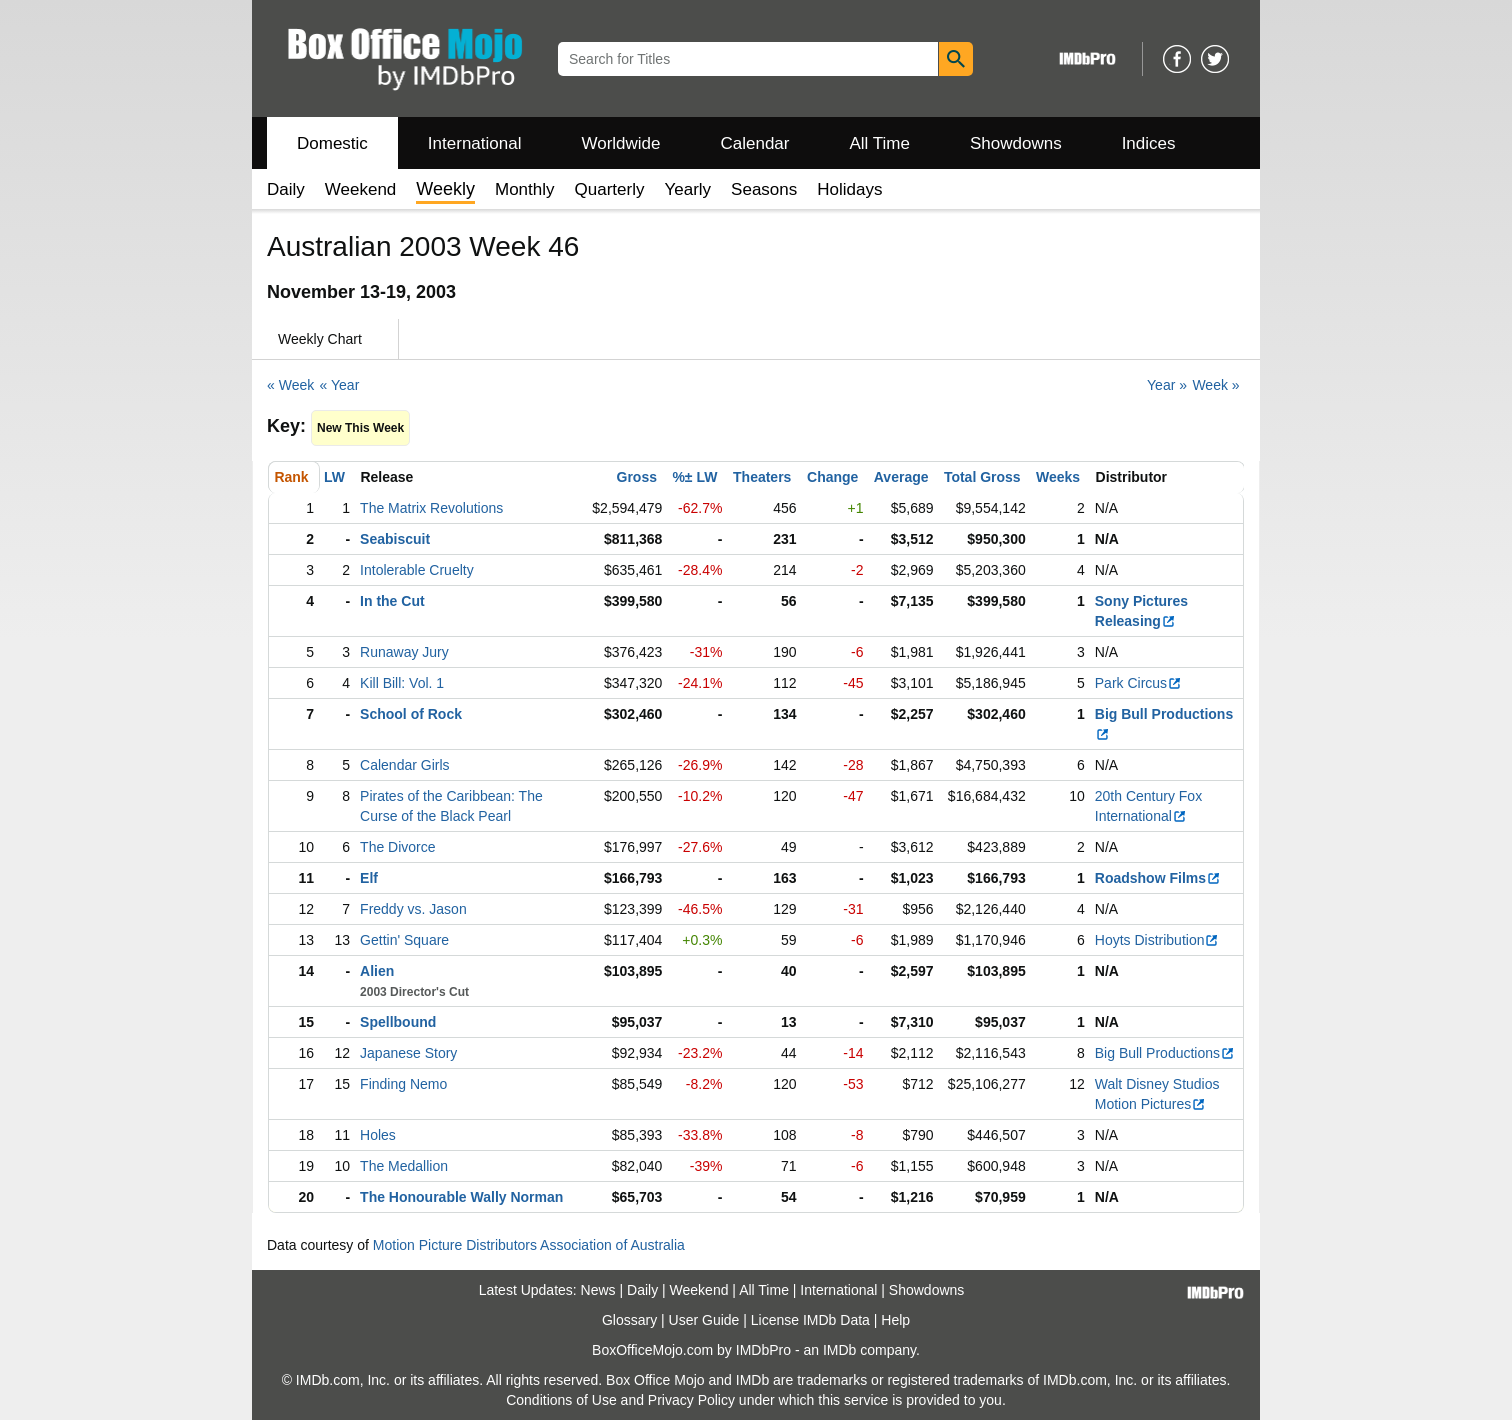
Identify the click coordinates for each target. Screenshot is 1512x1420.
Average (901, 477)
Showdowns (1016, 143)
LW (334, 477)
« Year (340, 385)
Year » (1167, 385)
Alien (377, 971)
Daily (286, 189)
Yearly (687, 189)
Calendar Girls (404, 765)
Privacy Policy (691, 1400)
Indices (1149, 143)
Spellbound (398, 1022)
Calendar (755, 143)
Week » (1215, 385)
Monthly (525, 189)
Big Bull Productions (1165, 1053)
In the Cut (392, 601)
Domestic (332, 143)
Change (832, 477)
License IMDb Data (810, 1320)
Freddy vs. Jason (413, 909)
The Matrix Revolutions (431, 508)
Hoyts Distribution (1157, 940)
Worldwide (620, 143)
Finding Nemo (403, 1084)
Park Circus (1138, 683)
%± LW (694, 477)
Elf (369, 878)
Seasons (764, 189)
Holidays (849, 189)
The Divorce (397, 847)
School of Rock (411, 714)
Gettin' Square (404, 940)
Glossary (629, 1320)
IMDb (839, 1350)
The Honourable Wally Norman (461, 1197)
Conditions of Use (561, 1400)
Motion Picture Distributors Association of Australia (529, 1245)
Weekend (361, 189)
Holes (378, 1135)
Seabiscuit (395, 539)
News (598, 1290)
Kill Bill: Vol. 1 (402, 683)
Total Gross (982, 477)
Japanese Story (408, 1053)
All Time (880, 143)
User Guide (704, 1320)
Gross (637, 477)
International (475, 143)
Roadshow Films (1158, 878)
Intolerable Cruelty (417, 570)
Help (895, 1320)
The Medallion (404, 1166)
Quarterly (610, 189)
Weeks (1058, 477)
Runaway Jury (404, 652)
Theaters (762, 477)
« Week (290, 385)
